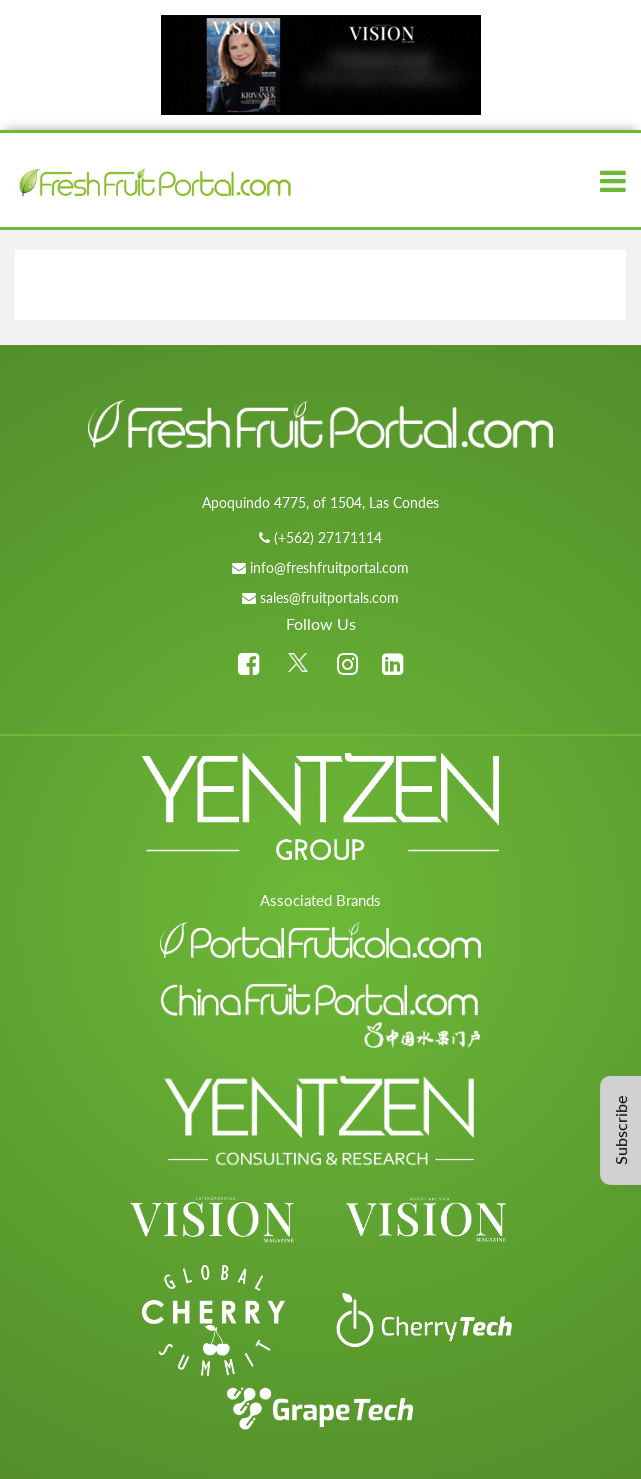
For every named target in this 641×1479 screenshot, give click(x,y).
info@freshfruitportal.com (329, 567)
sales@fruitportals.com (329, 597)
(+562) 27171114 (328, 537)
